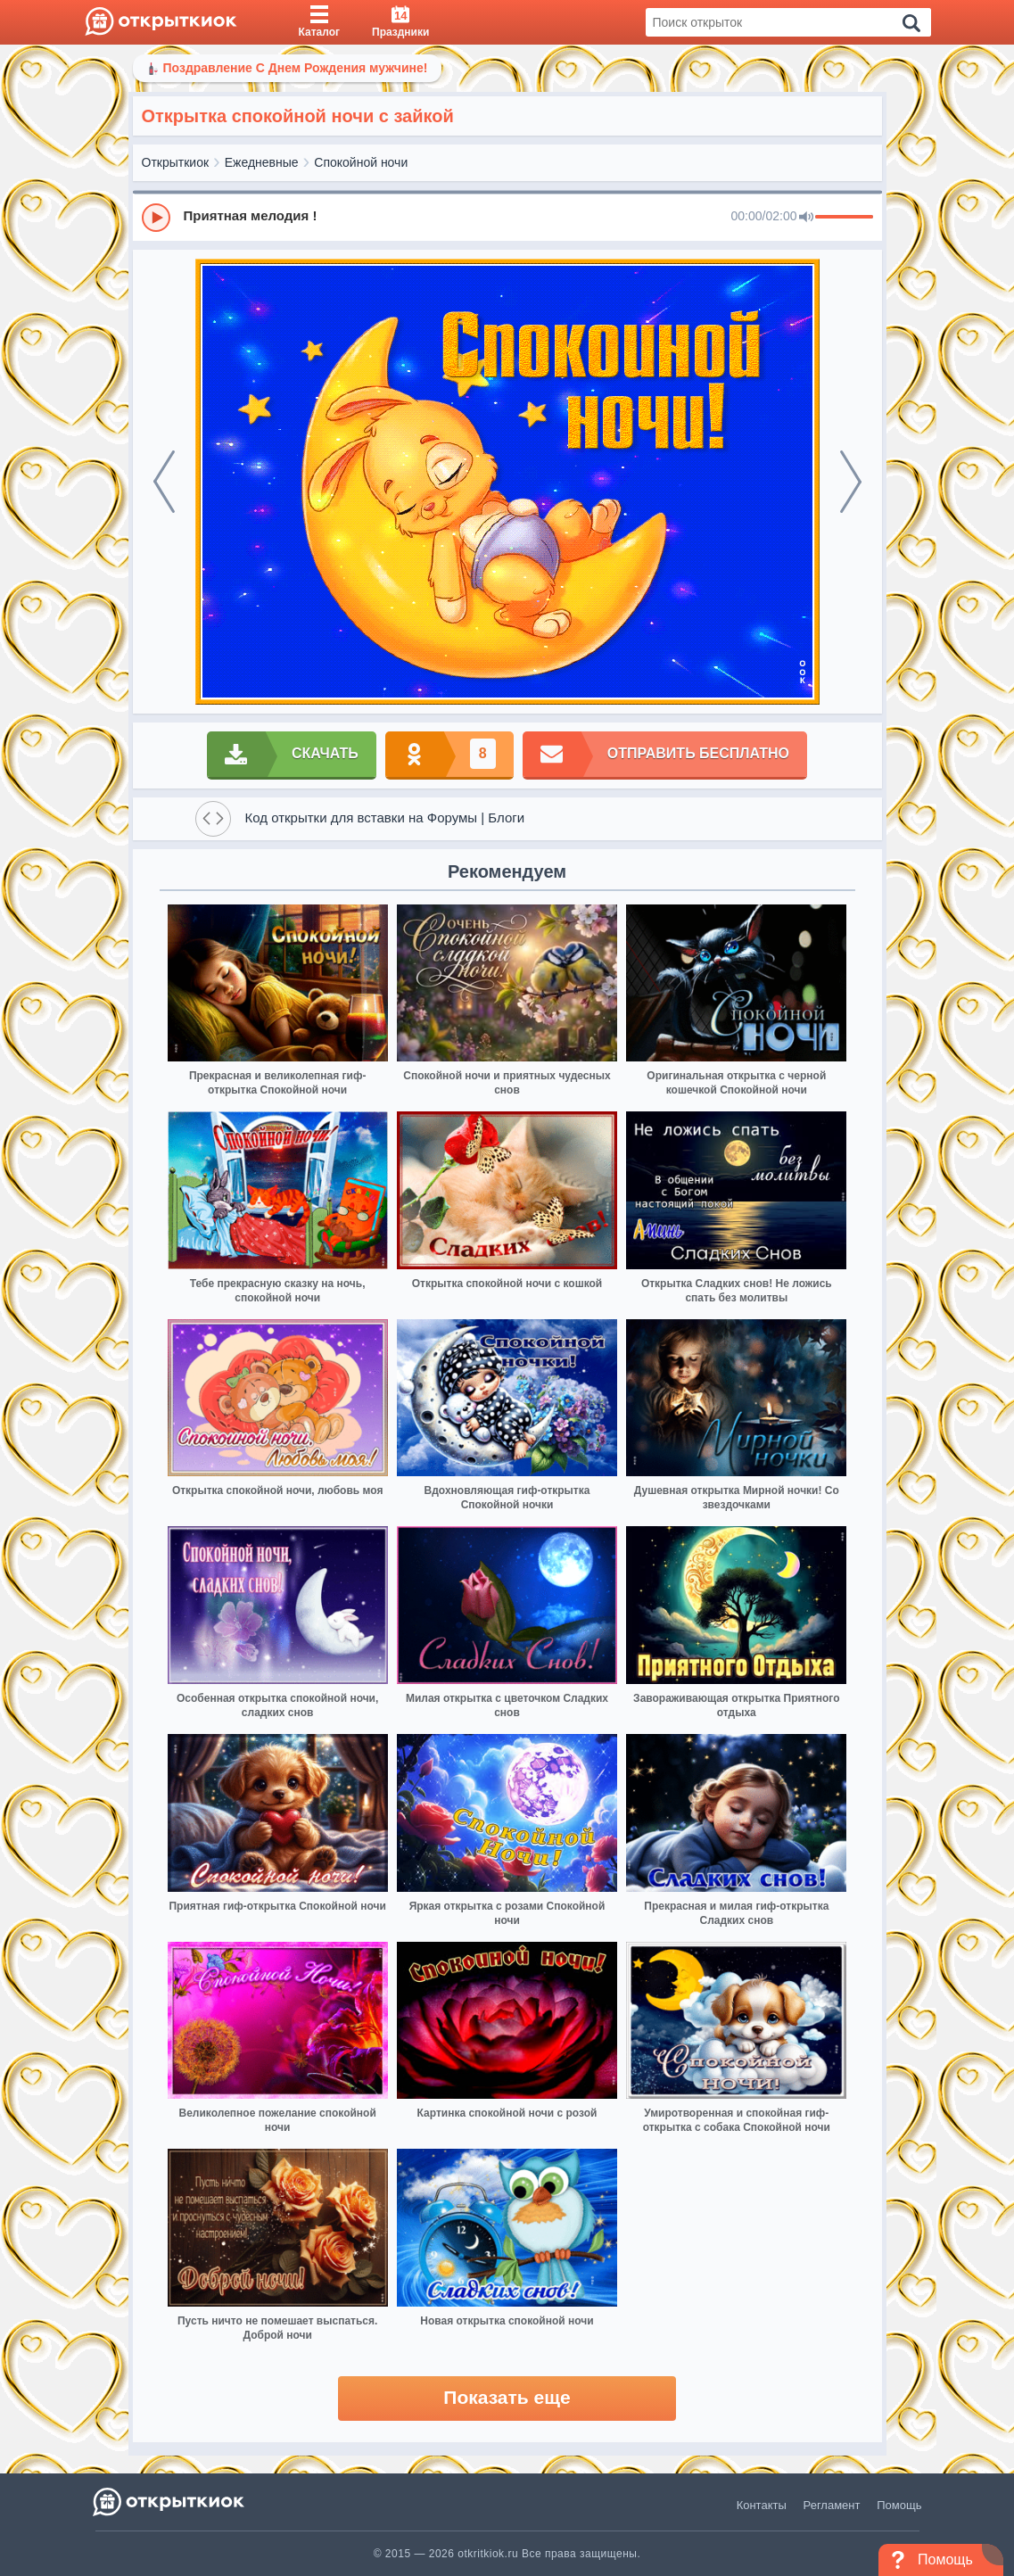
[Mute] (806, 218)
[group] (507, 217)
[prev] (164, 482)
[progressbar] (844, 217)
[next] (851, 482)
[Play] (156, 217)
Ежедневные (262, 162)
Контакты (762, 2505)
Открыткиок (176, 162)
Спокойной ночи (361, 162)
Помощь (899, 2505)
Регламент (832, 2505)
